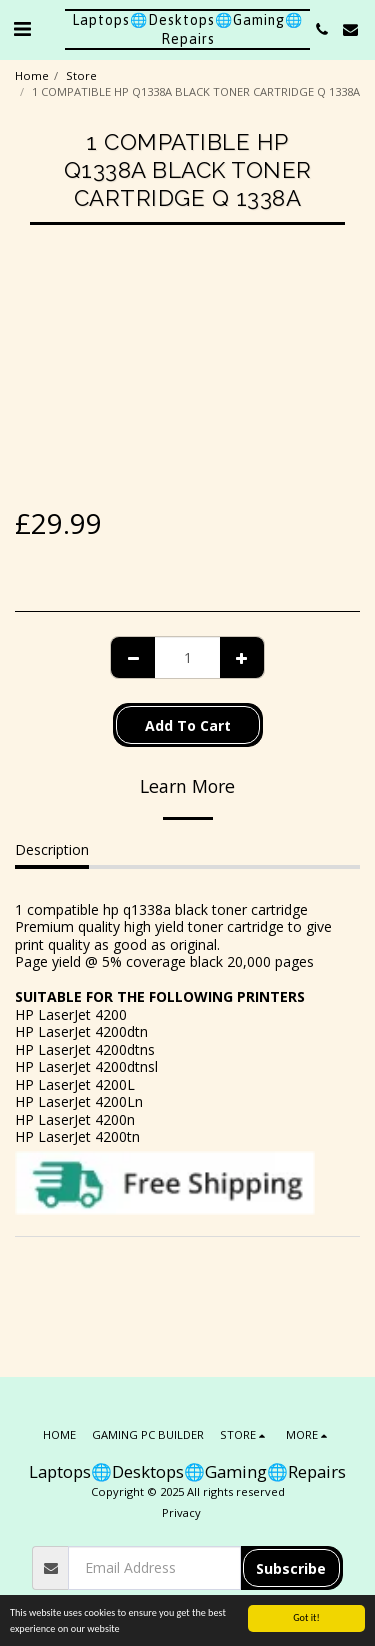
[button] (22, 28)
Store (81, 75)
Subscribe (291, 1568)
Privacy (181, 1512)
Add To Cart (188, 725)
